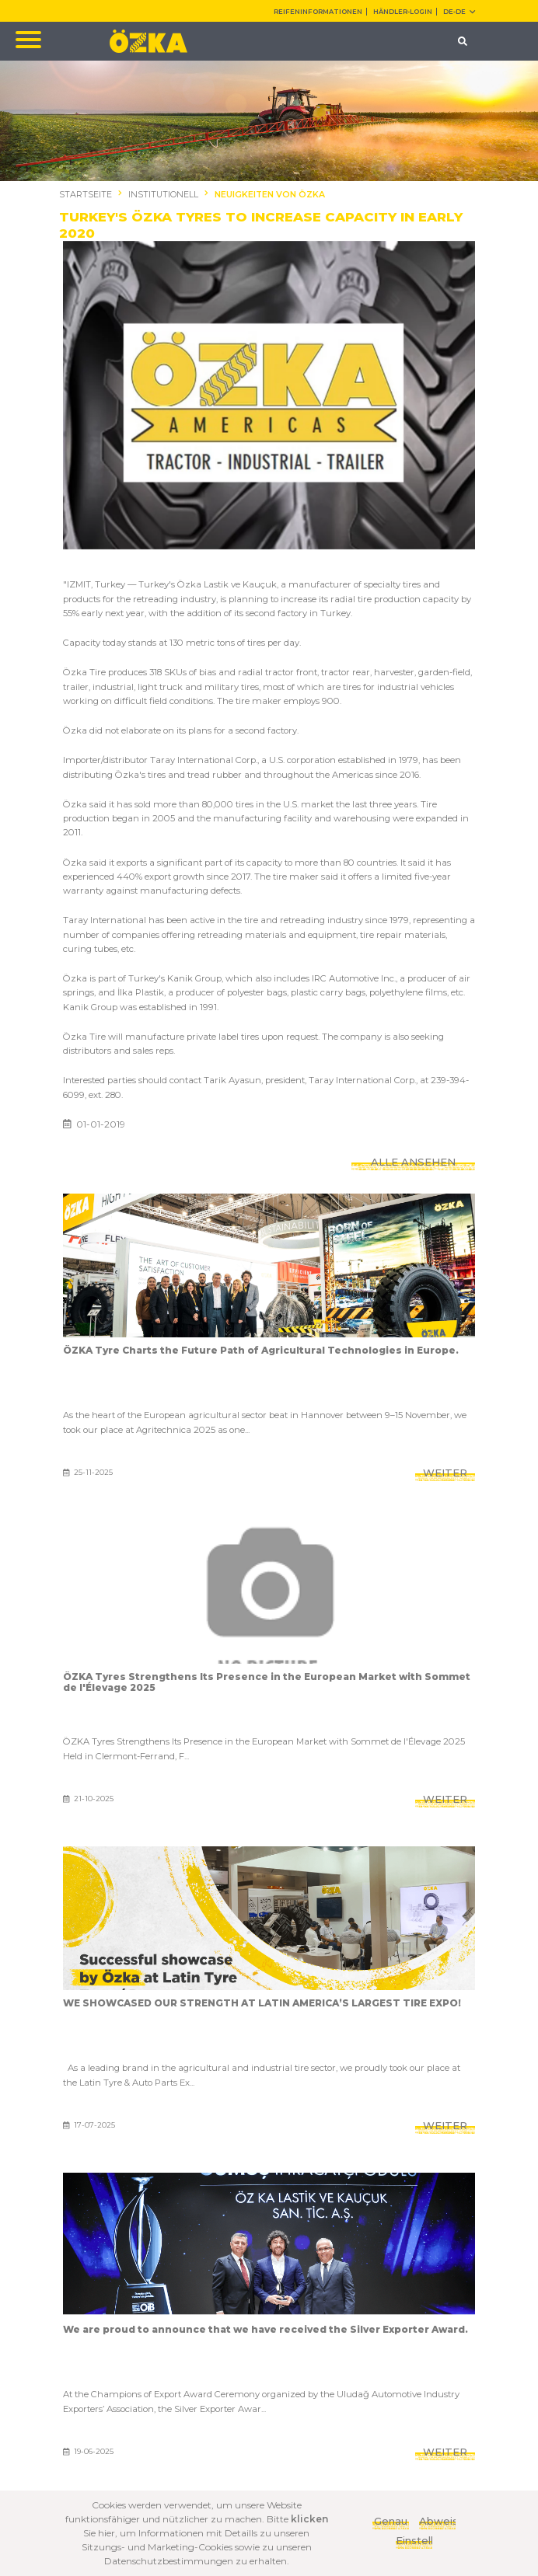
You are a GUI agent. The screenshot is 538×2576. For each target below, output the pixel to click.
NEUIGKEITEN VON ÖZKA (270, 195)
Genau (390, 2521)
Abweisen (437, 2521)
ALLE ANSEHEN (413, 1162)
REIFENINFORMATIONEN (318, 12)
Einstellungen (414, 2540)
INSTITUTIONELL (163, 195)
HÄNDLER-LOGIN (402, 12)
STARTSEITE (85, 195)
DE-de (459, 12)
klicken (309, 2519)
